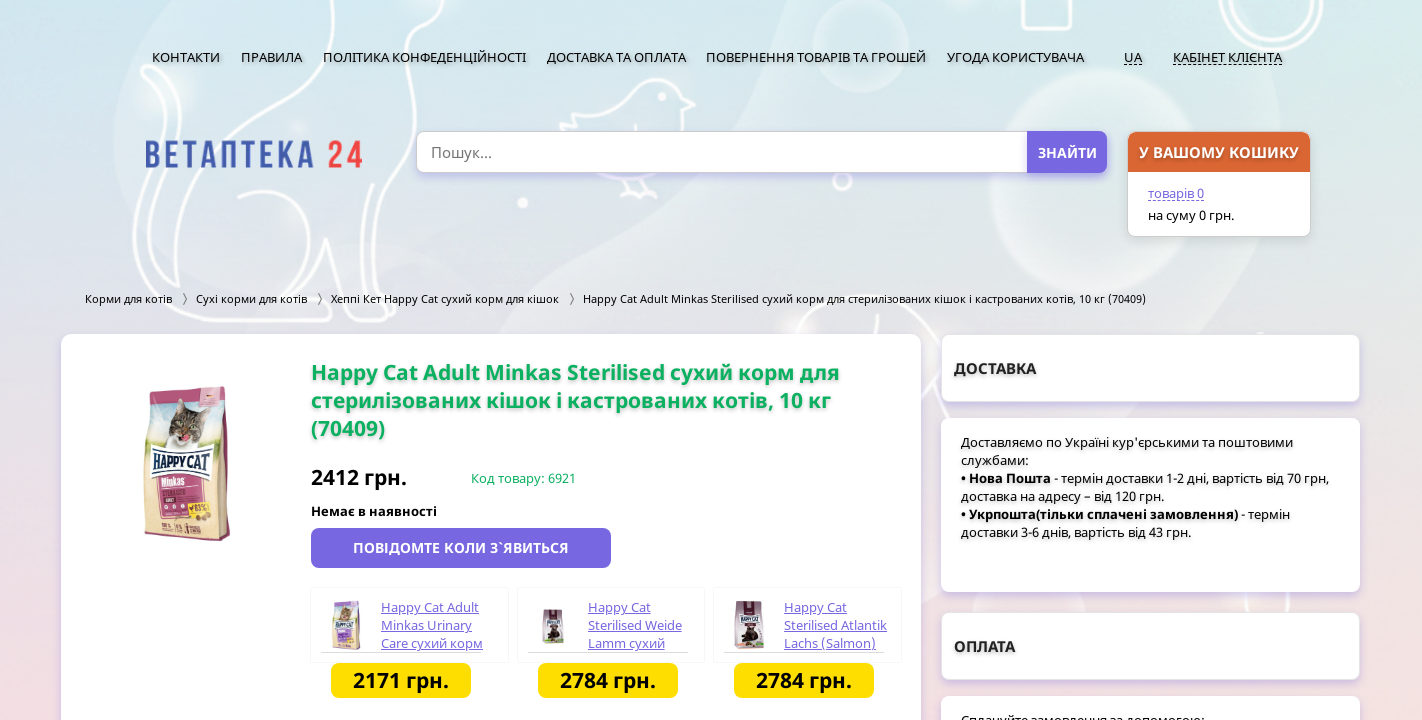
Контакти (186, 57)
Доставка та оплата (616, 57)
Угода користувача (1015, 57)
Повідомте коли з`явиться (461, 547)
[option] (186, 463)
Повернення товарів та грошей (816, 57)
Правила (271, 57)
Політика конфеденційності (424, 57)
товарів (1176, 193)
